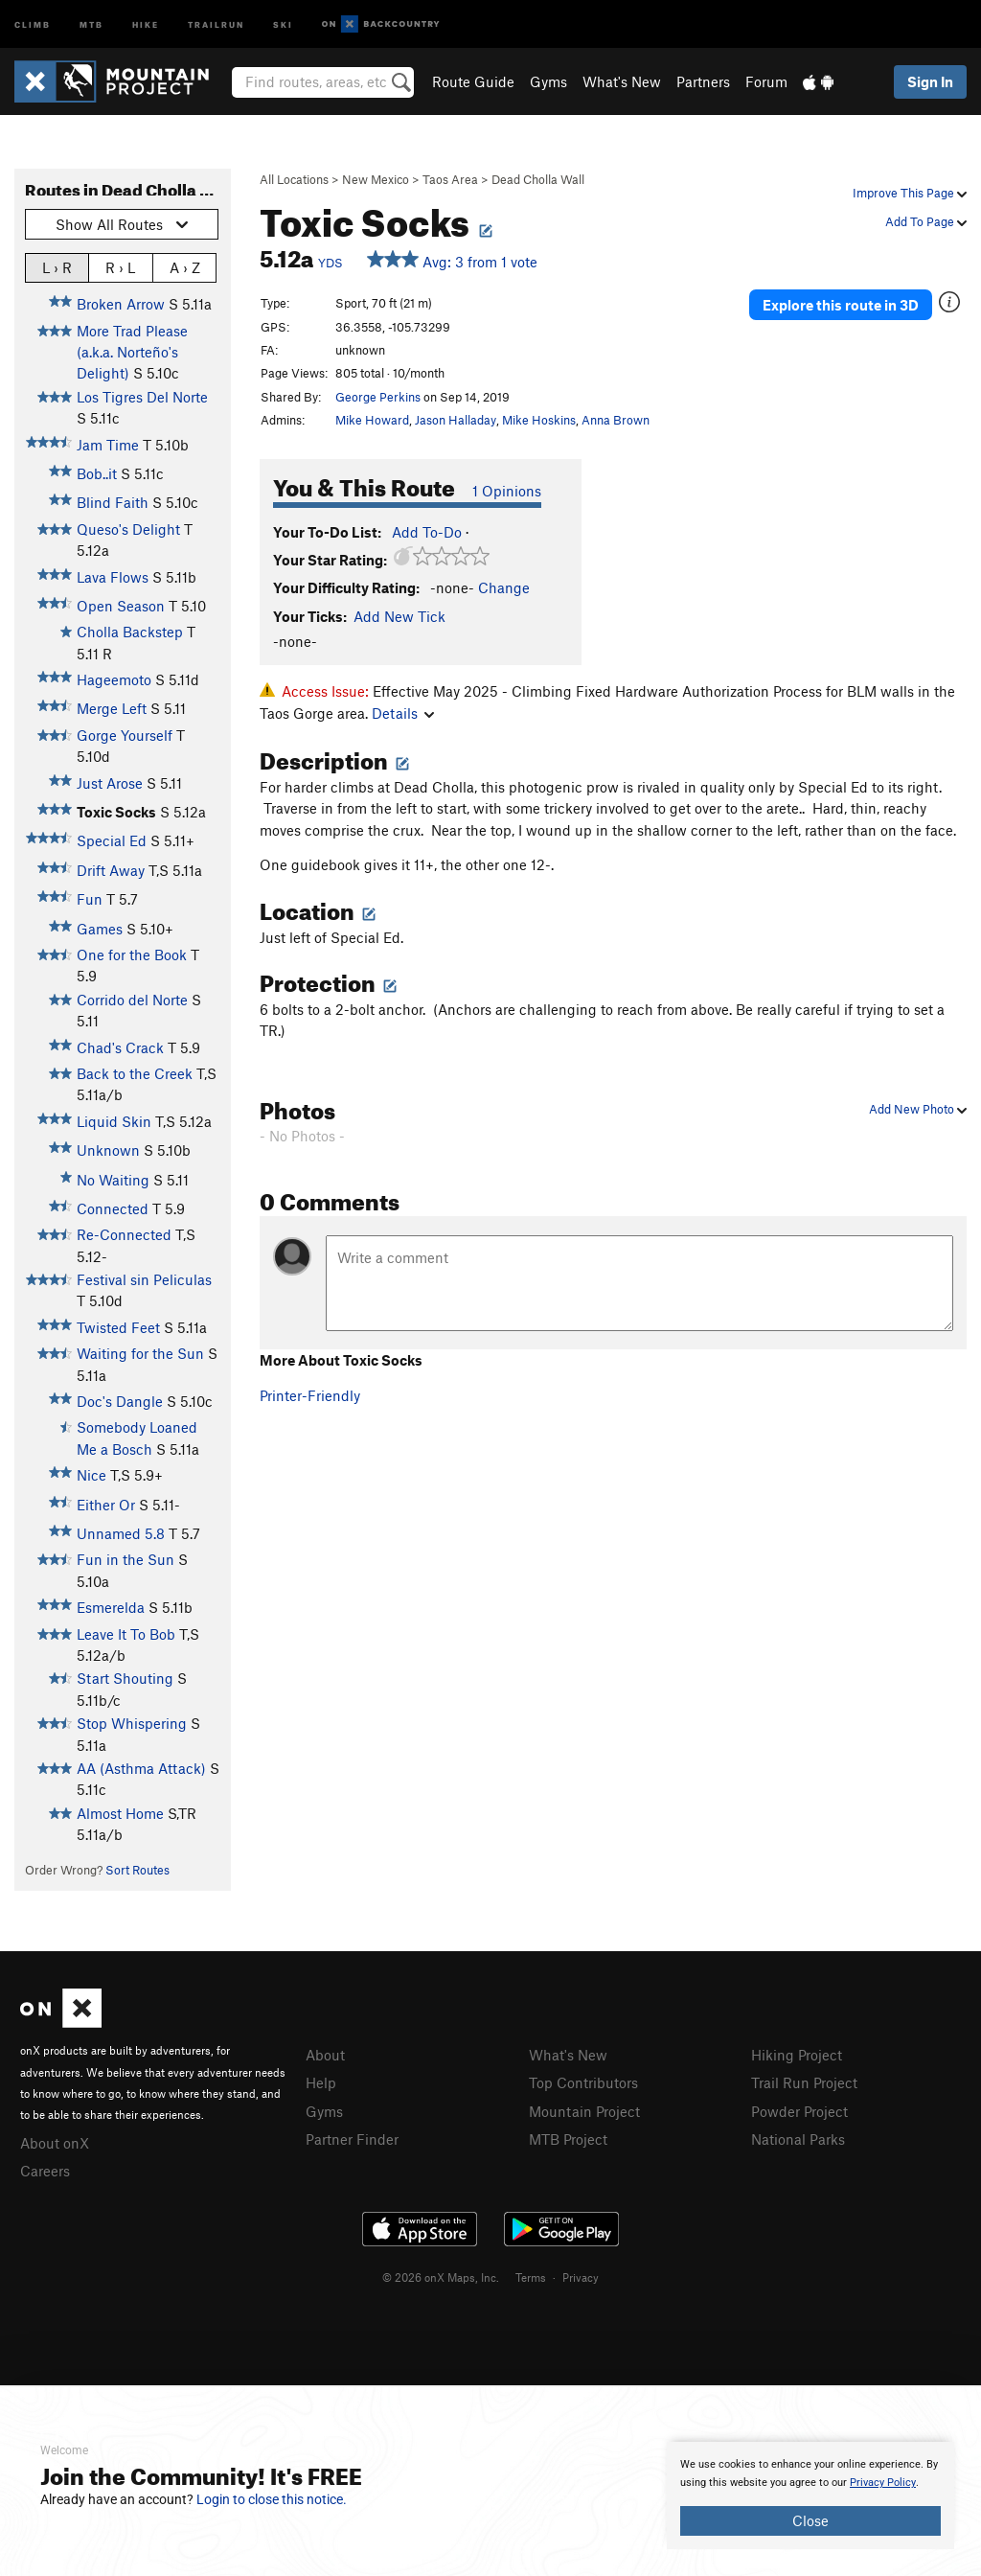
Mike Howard (372, 419)
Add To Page (926, 221)
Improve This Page (910, 192)
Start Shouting (125, 1678)
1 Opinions (506, 490)
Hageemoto (114, 679)
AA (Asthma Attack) (141, 1768)
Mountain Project (584, 2111)
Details (403, 713)
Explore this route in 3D (841, 304)
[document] (810, 2495)
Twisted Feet (118, 1327)
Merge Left (112, 708)
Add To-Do (427, 531)
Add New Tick (399, 616)
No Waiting (113, 1179)
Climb (32, 23)
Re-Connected (124, 1234)
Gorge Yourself (124, 735)
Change (504, 587)
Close (810, 2520)
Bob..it (97, 473)
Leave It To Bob (126, 1634)
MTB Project (568, 2139)
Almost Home (120, 1813)
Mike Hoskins (539, 419)
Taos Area (450, 179)
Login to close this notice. (271, 2499)
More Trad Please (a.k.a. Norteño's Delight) (132, 352)
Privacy (580, 2277)
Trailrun (216, 23)
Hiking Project (796, 2054)
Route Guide (473, 81)
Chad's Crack (120, 1047)
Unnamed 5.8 (121, 1533)
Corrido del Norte (132, 999)
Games (100, 928)
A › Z (185, 267)
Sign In (930, 81)
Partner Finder (352, 2139)
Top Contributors (583, 2082)
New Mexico (375, 179)
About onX (54, 2142)
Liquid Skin (114, 1121)
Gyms (548, 81)
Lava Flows (112, 577)
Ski (283, 23)
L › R (57, 267)
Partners (703, 81)
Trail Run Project (804, 2082)
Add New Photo (918, 1108)
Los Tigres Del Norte (142, 396)
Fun (90, 899)
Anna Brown (616, 419)
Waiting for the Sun (140, 1353)
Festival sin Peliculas (144, 1279)
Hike (145, 23)
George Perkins (378, 396)
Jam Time (108, 444)
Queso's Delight (128, 529)
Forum (766, 81)
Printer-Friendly (310, 1395)
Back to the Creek (135, 1073)
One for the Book (132, 954)
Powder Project (799, 2111)
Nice (91, 1475)
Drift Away (111, 870)
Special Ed (112, 840)
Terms (530, 2277)
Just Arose (110, 783)
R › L (120, 267)
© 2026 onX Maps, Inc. (440, 2277)
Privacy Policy (883, 2482)
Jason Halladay (455, 419)
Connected (112, 1208)
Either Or (106, 1504)
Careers (45, 2170)
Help (321, 2082)
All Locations (294, 179)
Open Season (121, 605)
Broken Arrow (121, 303)
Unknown (108, 1150)
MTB (91, 23)
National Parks (798, 2139)
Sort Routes (137, 1869)
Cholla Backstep (130, 631)
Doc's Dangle (120, 1401)
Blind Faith (112, 502)
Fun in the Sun (125, 1559)
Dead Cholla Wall (537, 179)
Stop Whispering (132, 1723)
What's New (621, 81)
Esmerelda (111, 1607)
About (325, 2054)
